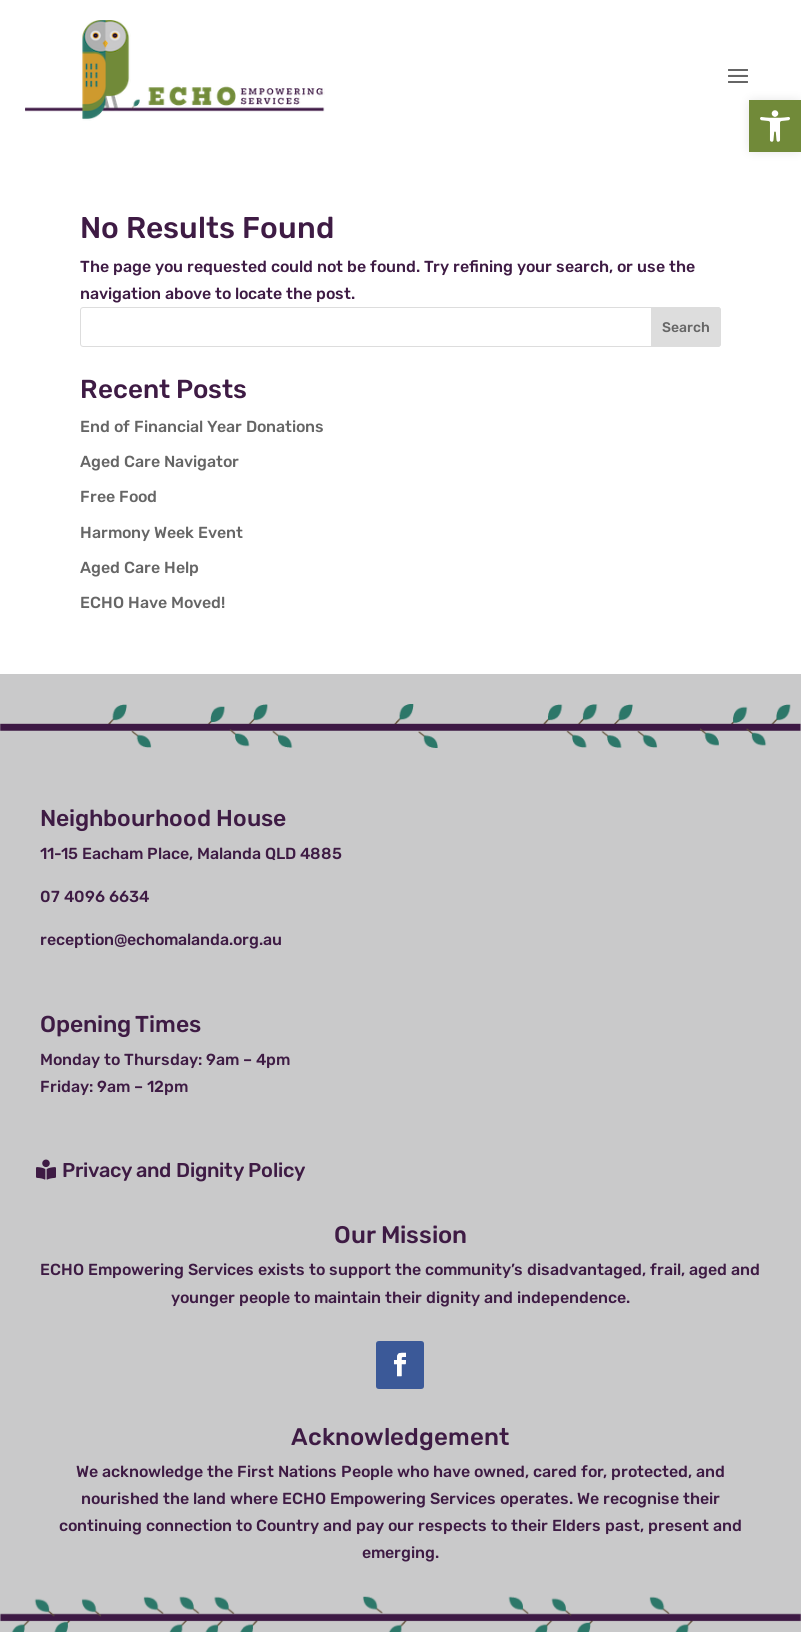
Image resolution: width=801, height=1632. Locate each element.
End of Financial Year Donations (202, 426)
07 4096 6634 (94, 896)
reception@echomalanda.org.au (161, 939)
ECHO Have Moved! (152, 602)
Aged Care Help (139, 567)
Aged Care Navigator (159, 461)
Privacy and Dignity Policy (183, 1170)
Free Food (118, 496)
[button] (775, 126)
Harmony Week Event (161, 532)
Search (686, 327)
